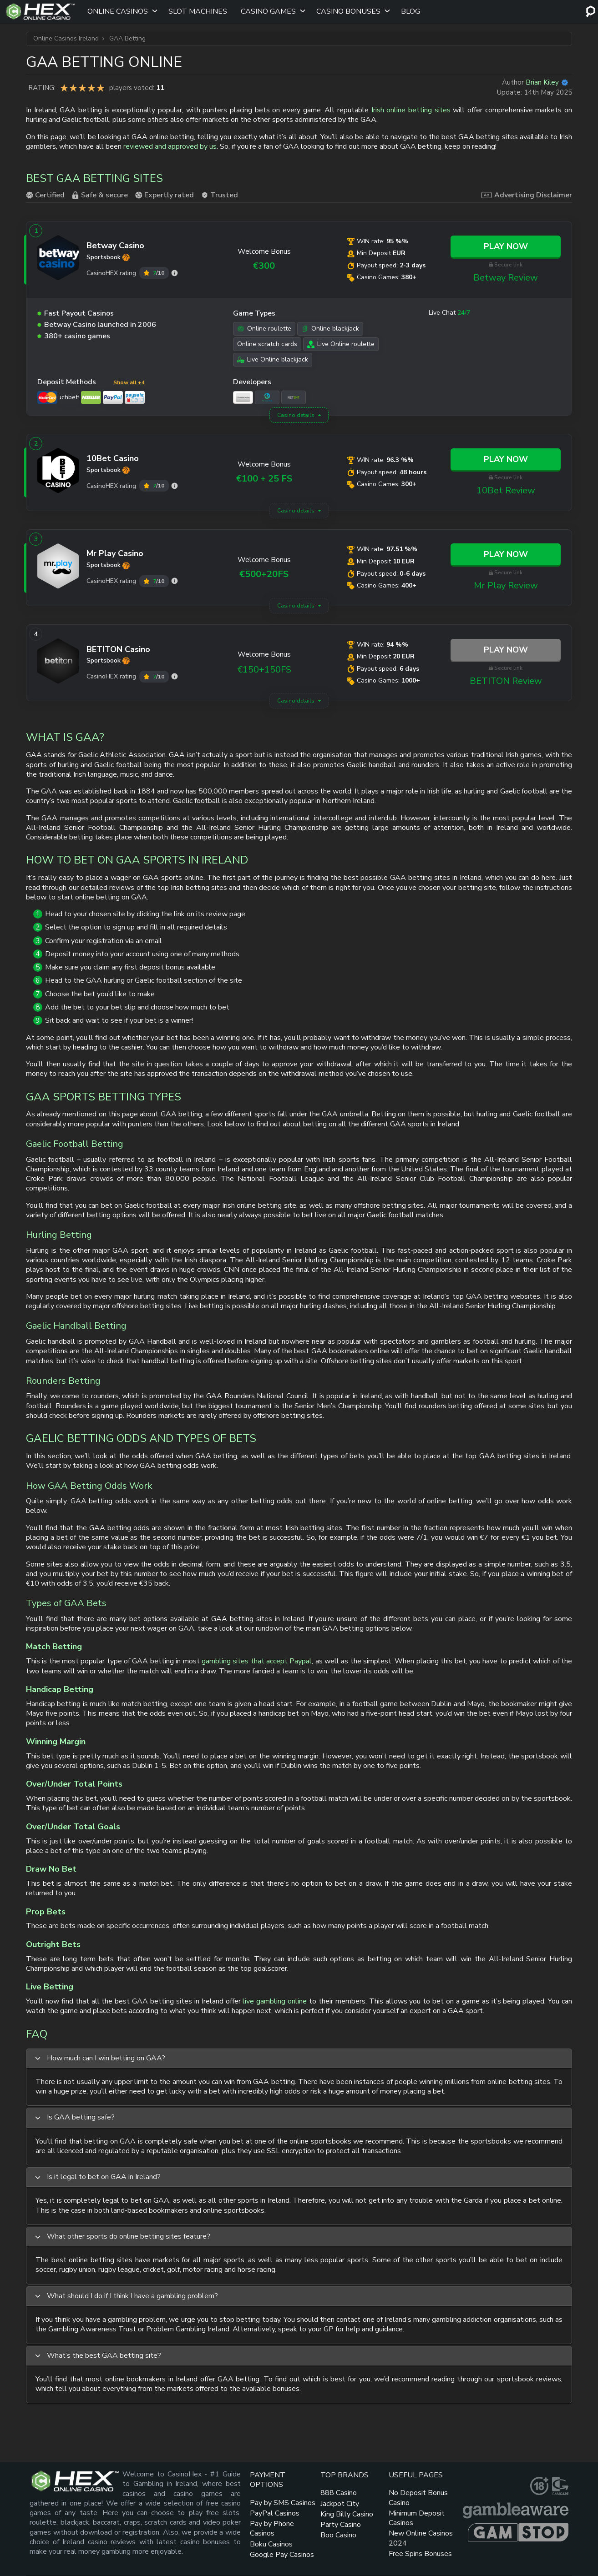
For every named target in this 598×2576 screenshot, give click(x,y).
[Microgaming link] (267, 397)
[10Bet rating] (174, 486)
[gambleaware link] (515, 2510)
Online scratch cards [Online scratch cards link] (267, 344)
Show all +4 (129, 382)
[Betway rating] (174, 273)
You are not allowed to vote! (100, 88)
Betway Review (505, 277)
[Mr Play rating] (174, 581)
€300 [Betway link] (264, 266)
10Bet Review (505, 490)
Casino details (295, 415)
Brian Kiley (542, 82)
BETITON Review (506, 681)
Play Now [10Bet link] (506, 459)
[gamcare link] (560, 2486)
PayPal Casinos (274, 2513)
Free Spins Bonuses (420, 2554)
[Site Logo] (40, 11)
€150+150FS (264, 669)
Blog (410, 11)
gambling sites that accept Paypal (257, 1661)
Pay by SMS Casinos (282, 2503)
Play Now (506, 649)
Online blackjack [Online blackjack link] (330, 328)
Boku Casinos (271, 2544)
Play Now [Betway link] (506, 246)
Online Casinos (117, 11)
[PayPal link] (113, 397)
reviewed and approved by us (170, 146)
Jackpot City (339, 2504)
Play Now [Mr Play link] (506, 554)
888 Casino (338, 2493)
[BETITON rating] (174, 676)
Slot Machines (197, 11)
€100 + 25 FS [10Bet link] (264, 478)
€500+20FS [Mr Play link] (264, 574)
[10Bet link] (58, 472)
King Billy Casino (346, 2514)
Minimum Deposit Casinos (417, 2518)
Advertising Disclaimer (526, 195)
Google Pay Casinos (282, 2555)
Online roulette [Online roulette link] (264, 328)
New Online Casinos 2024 (421, 2538)
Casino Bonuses (348, 11)
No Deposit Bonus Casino (418, 2497)
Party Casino (340, 2525)
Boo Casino (338, 2535)
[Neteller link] (91, 397)
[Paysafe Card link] (135, 397)
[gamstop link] (518, 2532)
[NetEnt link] (293, 397)
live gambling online (275, 2001)
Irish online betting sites (411, 110)
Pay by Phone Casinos (272, 2528)
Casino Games (268, 11)
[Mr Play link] (58, 568)
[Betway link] (58, 259)
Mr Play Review (506, 585)
